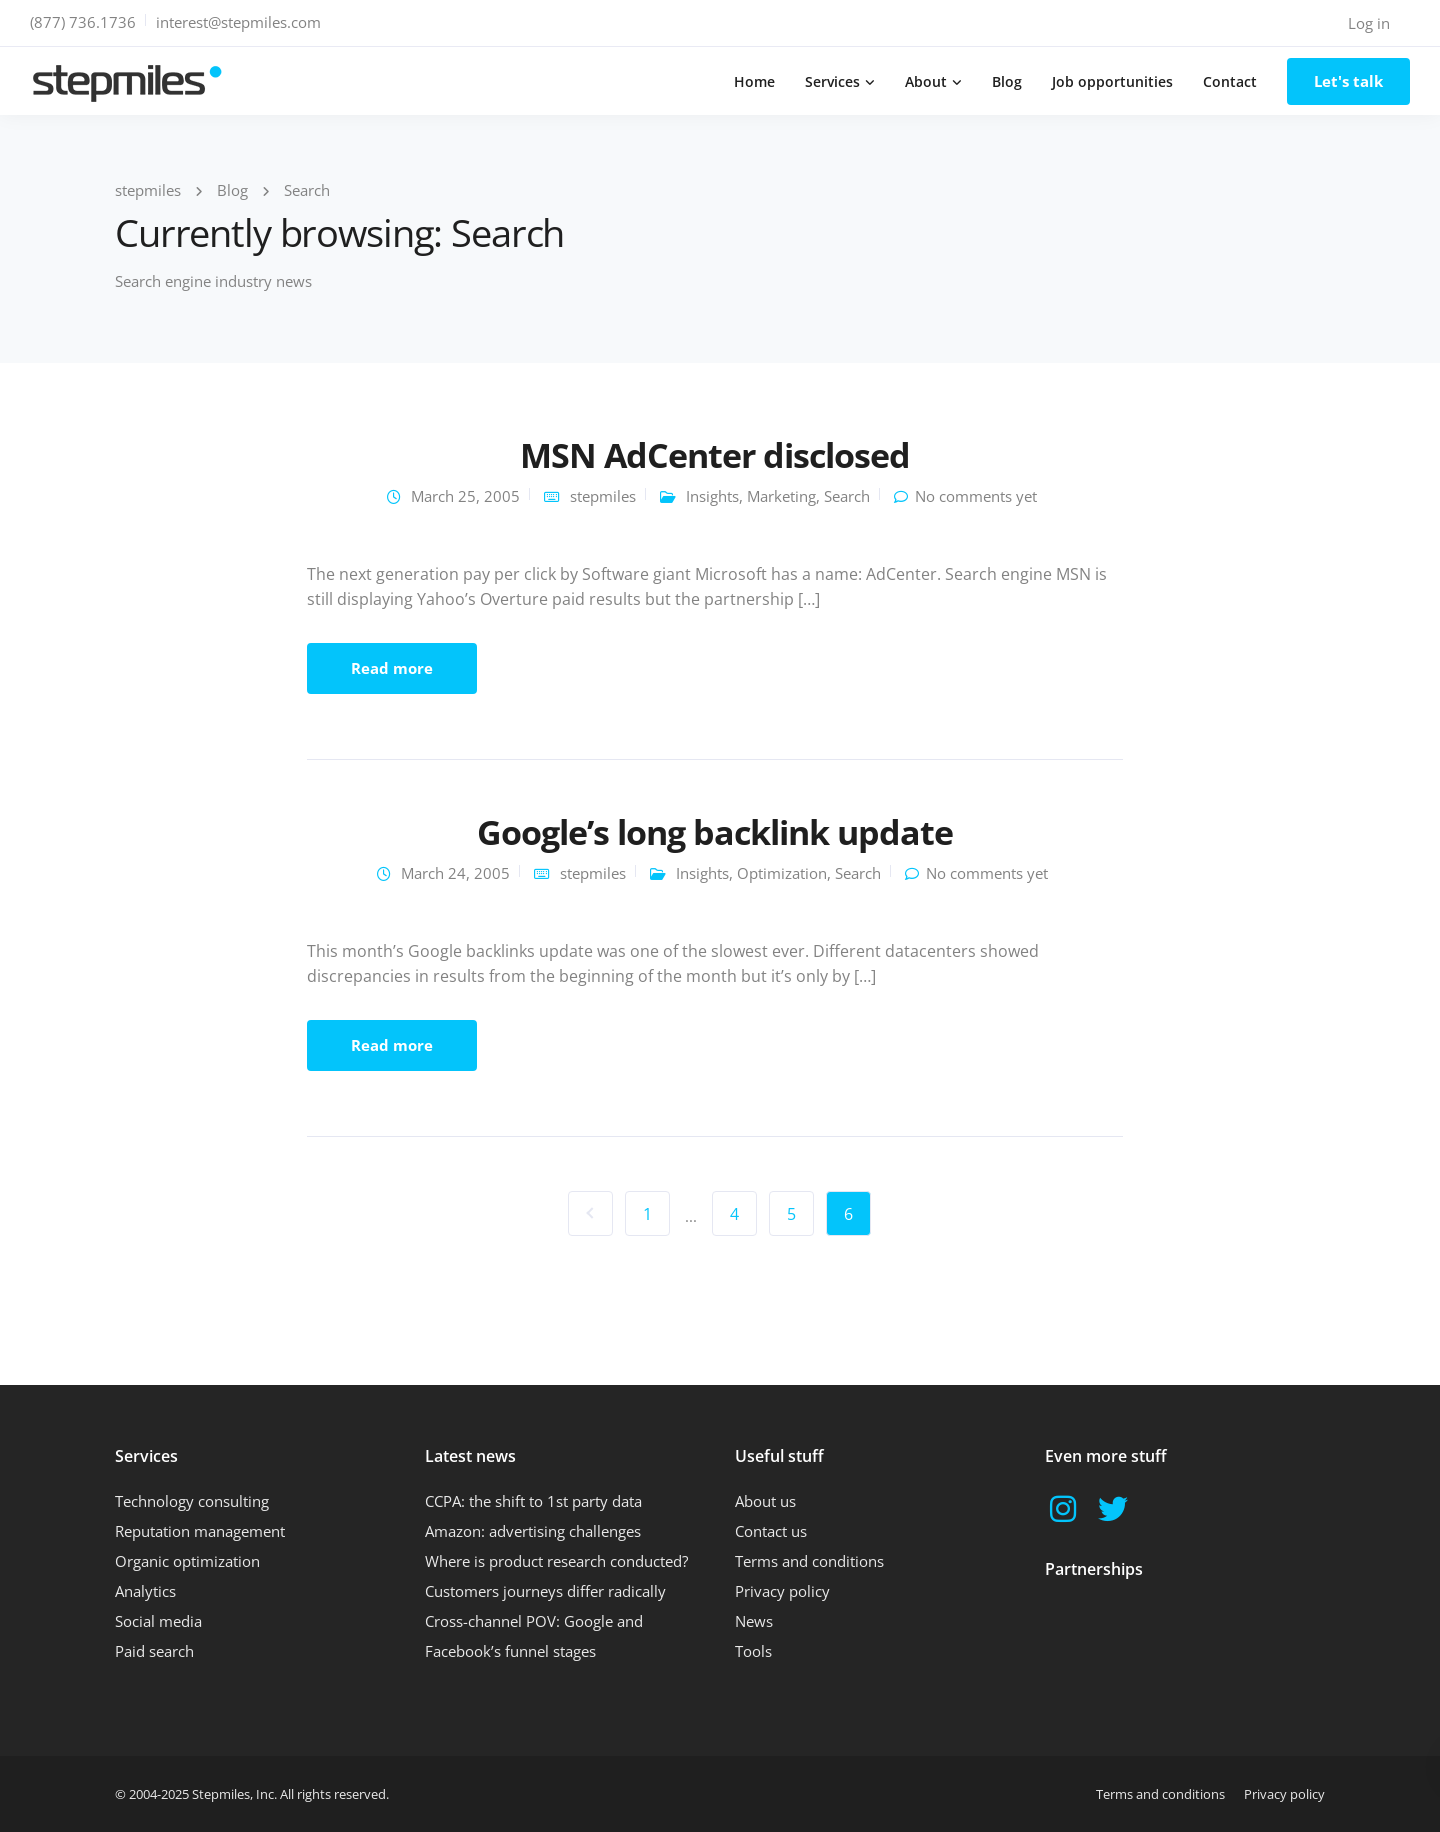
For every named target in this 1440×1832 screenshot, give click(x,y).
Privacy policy (782, 1591)
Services (832, 81)
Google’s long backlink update (714, 832)
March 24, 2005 (455, 873)
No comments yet (976, 496)
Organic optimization (187, 1561)
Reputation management (200, 1531)
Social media (158, 1621)
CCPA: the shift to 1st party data (533, 1501)
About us (765, 1501)
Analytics (145, 1591)
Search (847, 496)
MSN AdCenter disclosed (715, 455)
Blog (1007, 81)
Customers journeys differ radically (545, 1591)
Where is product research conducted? (556, 1561)
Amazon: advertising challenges (533, 1531)
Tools (753, 1651)
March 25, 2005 (465, 496)
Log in (1369, 23)
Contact (1230, 81)
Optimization (782, 873)
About (926, 81)
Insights (712, 496)
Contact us (771, 1531)
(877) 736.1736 (83, 22)
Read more (392, 668)
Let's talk (1348, 81)
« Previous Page (590, 1213)
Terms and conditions (809, 1561)
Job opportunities (1112, 81)
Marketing (781, 496)
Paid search (154, 1651)
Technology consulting (192, 1501)
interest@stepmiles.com (238, 22)
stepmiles (603, 496)
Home (754, 81)
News (754, 1621)
